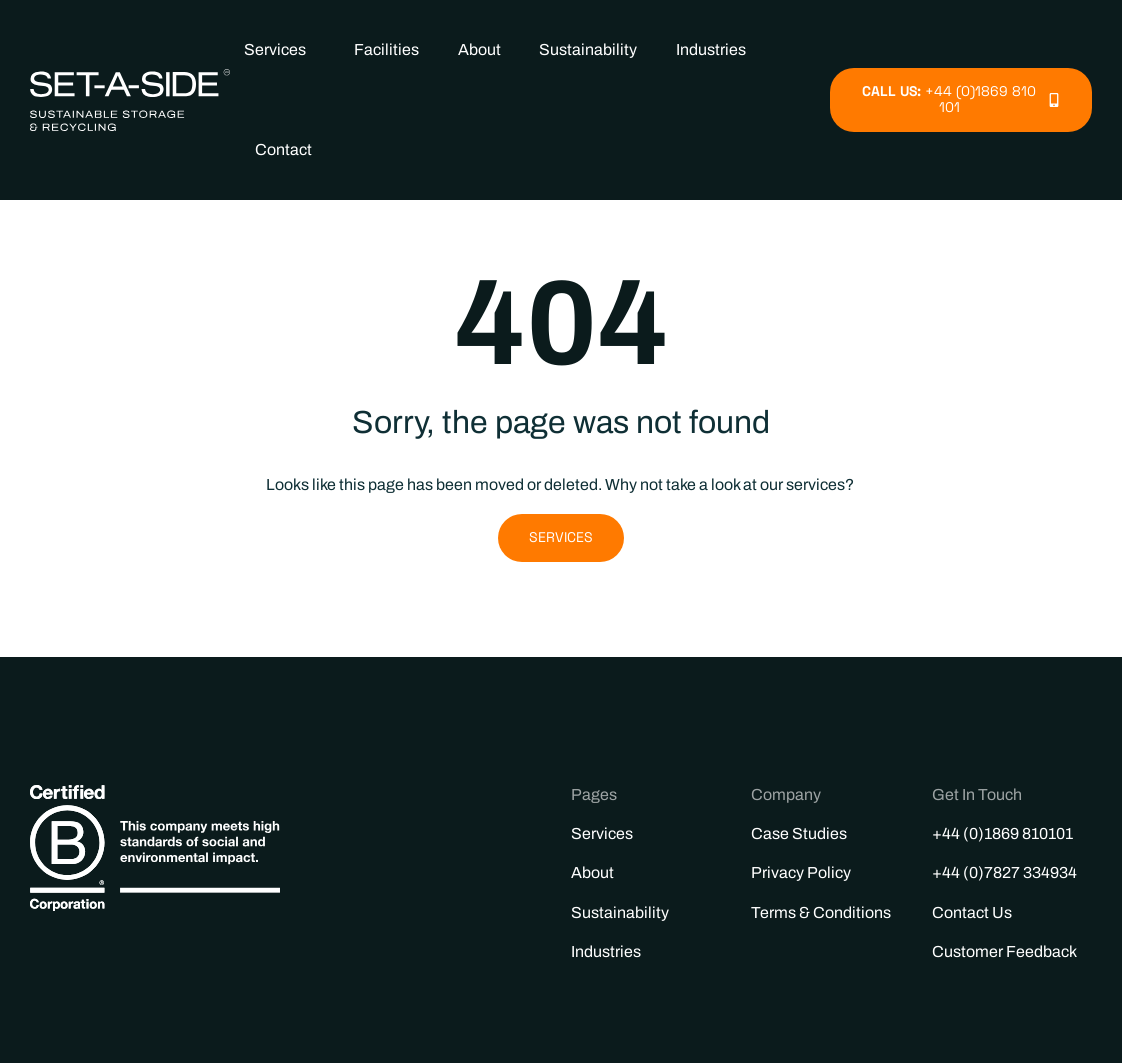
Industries (716, 50)
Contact (283, 149)
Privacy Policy (801, 872)
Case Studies (799, 833)
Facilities (386, 49)
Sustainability (588, 49)
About (479, 49)
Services (280, 50)
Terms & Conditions (821, 912)
